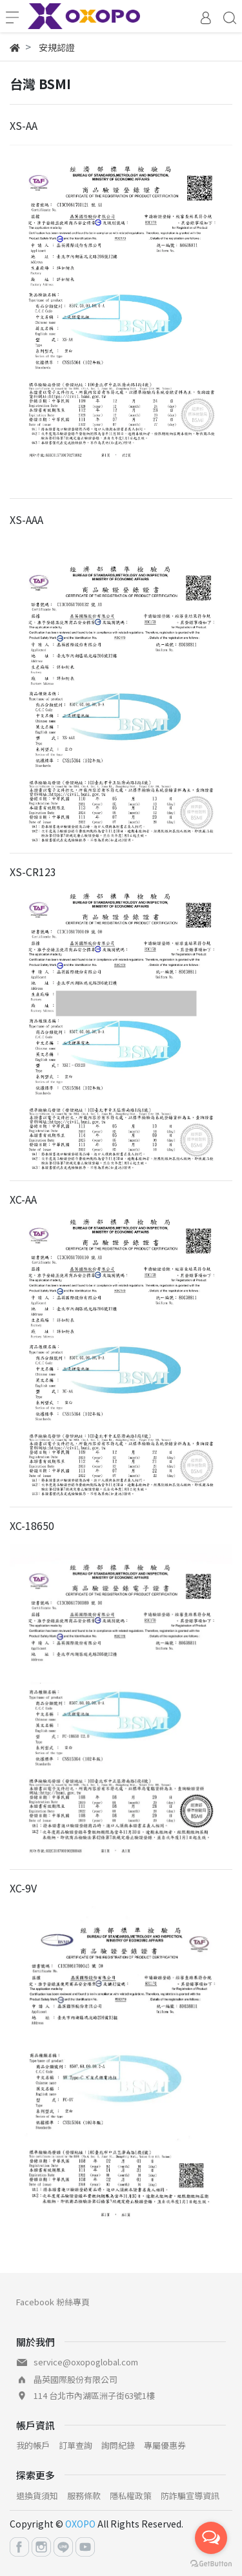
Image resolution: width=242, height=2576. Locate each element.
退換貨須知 (37, 2495)
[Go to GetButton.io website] (211, 2563)
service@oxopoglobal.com (86, 2362)
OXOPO (80, 2523)
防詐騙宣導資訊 (190, 2495)
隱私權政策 (131, 2495)
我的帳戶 (33, 2445)
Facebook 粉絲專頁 (53, 2302)
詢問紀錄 (118, 2445)
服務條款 (84, 2495)
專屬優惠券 (165, 2445)
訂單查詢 (75, 2445)
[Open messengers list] (211, 2538)
